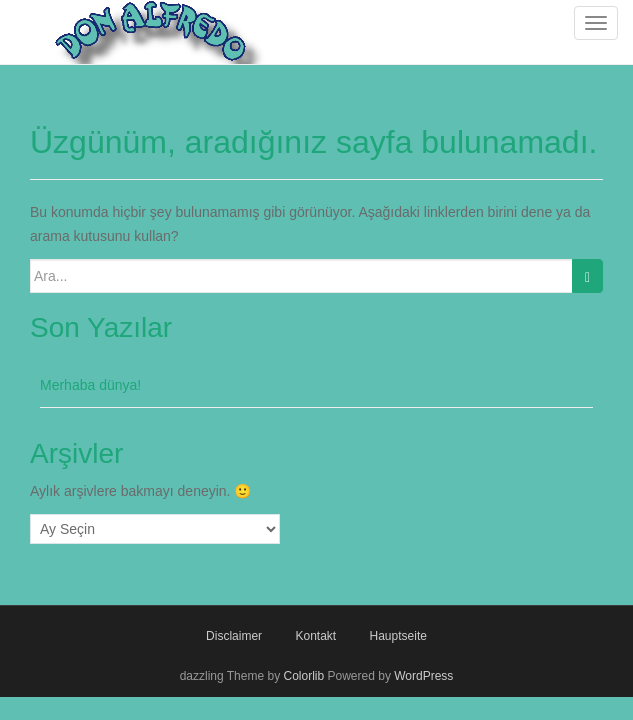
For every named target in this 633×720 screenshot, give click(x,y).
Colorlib (303, 676)
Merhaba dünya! (90, 385)
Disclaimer (234, 636)
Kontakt (315, 636)
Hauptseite (398, 636)
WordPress (423, 676)
